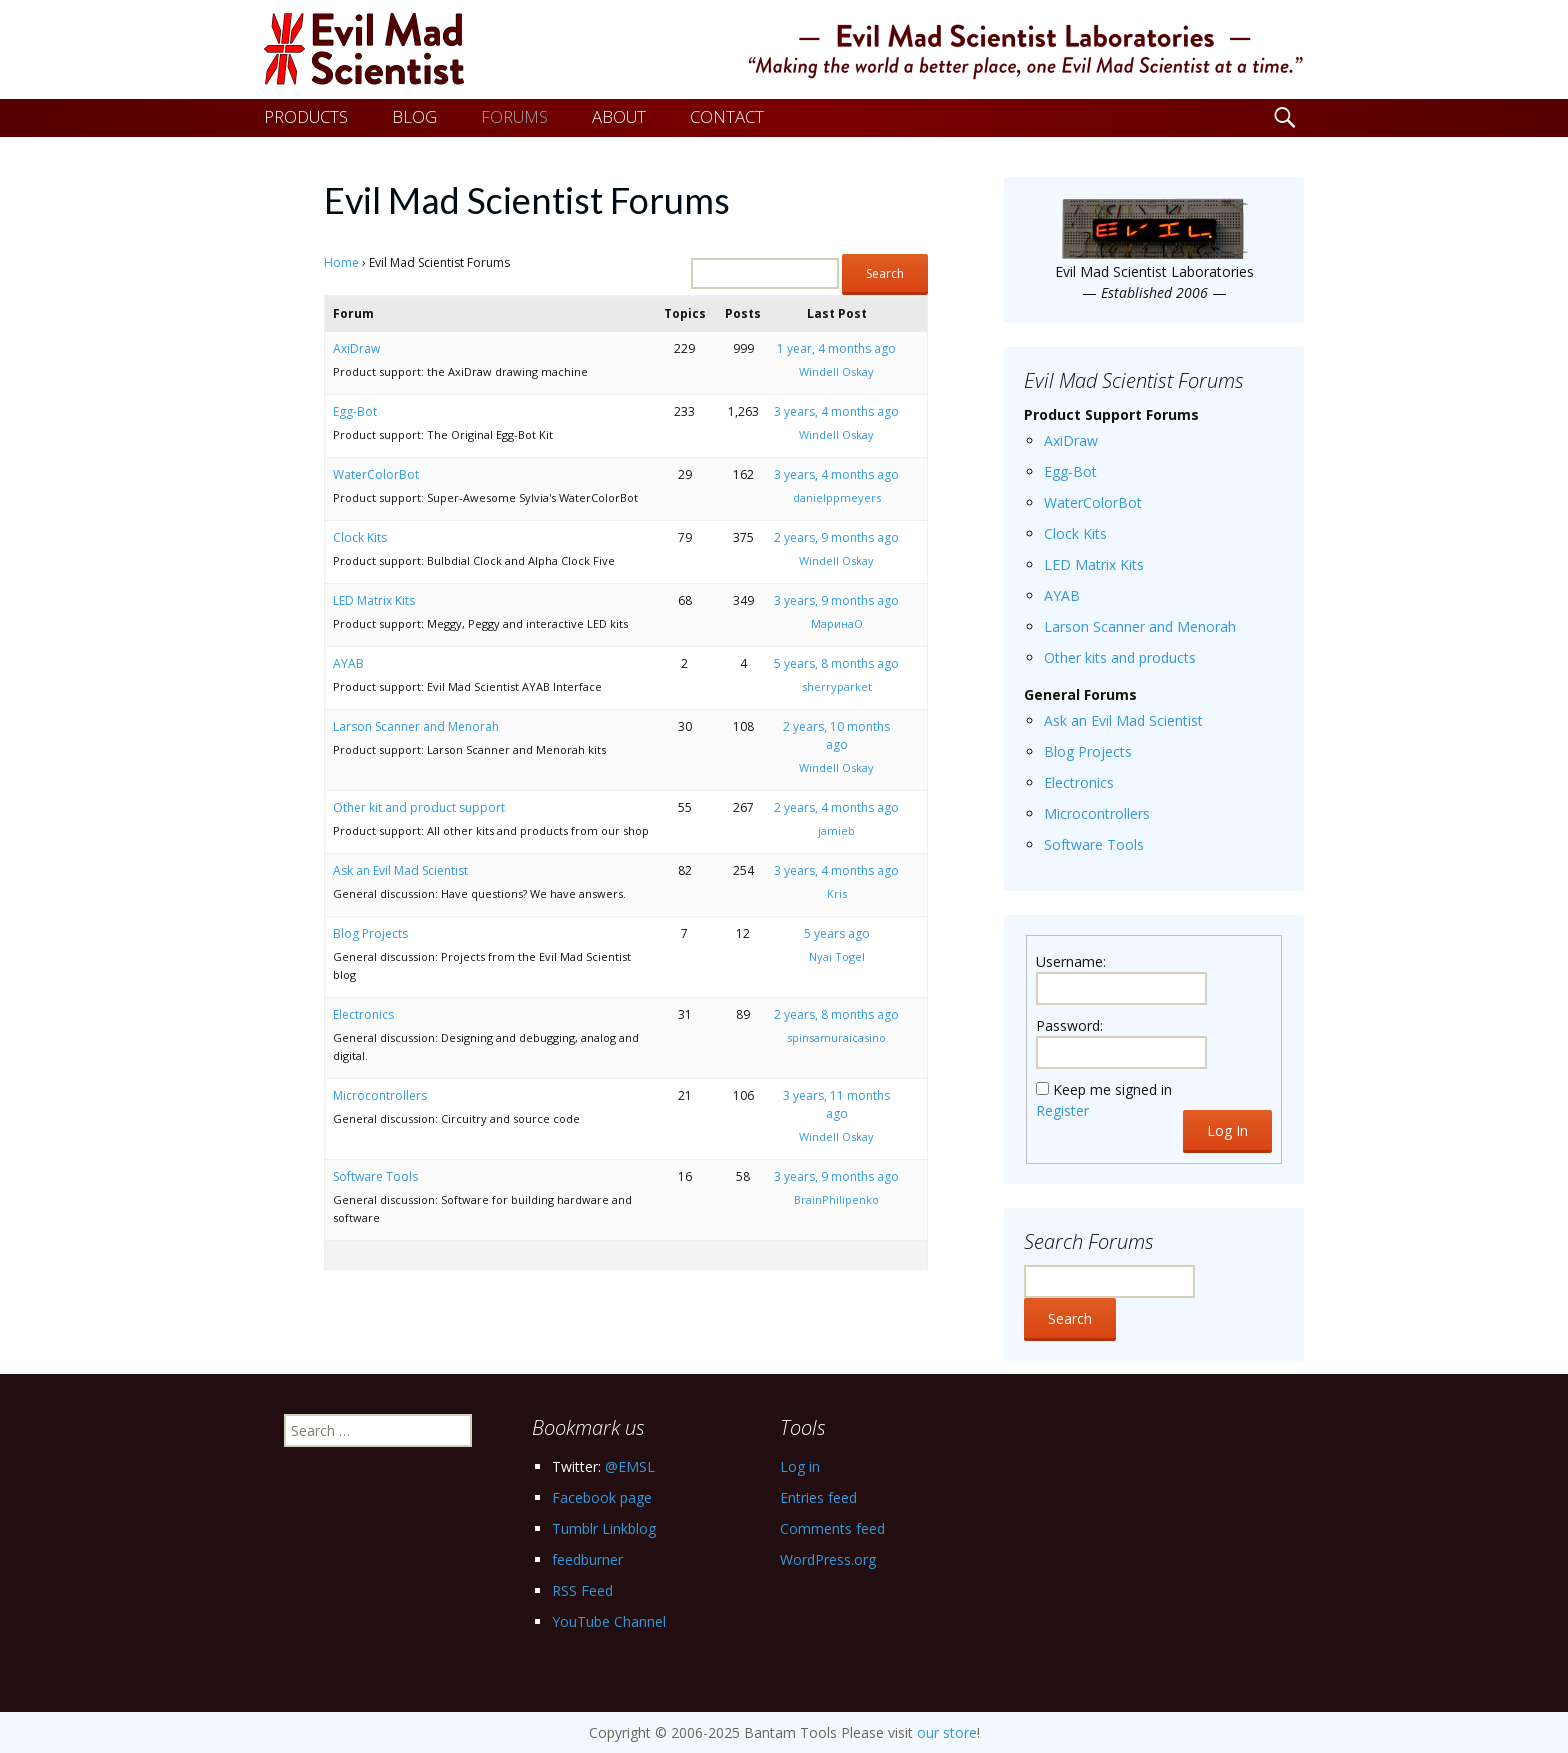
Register (1062, 1110)
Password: (1069, 1025)
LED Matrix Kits (374, 600)
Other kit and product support (419, 807)
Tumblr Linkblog (604, 1528)
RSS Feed (582, 1590)
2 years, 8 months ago (836, 1014)
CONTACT (727, 116)
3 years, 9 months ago (836, 600)
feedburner (587, 1559)
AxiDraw (356, 348)
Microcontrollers (380, 1095)
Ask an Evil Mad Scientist (400, 870)
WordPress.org (828, 1559)
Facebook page (602, 1497)
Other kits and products (1120, 657)
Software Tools (375, 1176)
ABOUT (619, 116)
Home (341, 262)
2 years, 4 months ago (836, 807)
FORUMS (514, 116)
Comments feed (832, 1528)
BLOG (414, 116)
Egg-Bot (355, 411)
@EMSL (630, 1466)
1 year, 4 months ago (836, 348)
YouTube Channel (609, 1621)
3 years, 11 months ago (836, 1104)
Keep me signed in (1112, 1089)
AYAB (348, 663)
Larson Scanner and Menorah (416, 726)
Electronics (363, 1014)
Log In (1227, 1130)
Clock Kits (360, 537)
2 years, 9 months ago (836, 537)
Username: (1071, 961)
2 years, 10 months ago (836, 735)
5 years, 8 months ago (836, 663)
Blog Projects (370, 933)
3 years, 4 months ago (836, 411)
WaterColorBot (376, 474)
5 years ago (837, 933)
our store (947, 1732)
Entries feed (818, 1497)
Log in (800, 1466)
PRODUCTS (306, 116)
